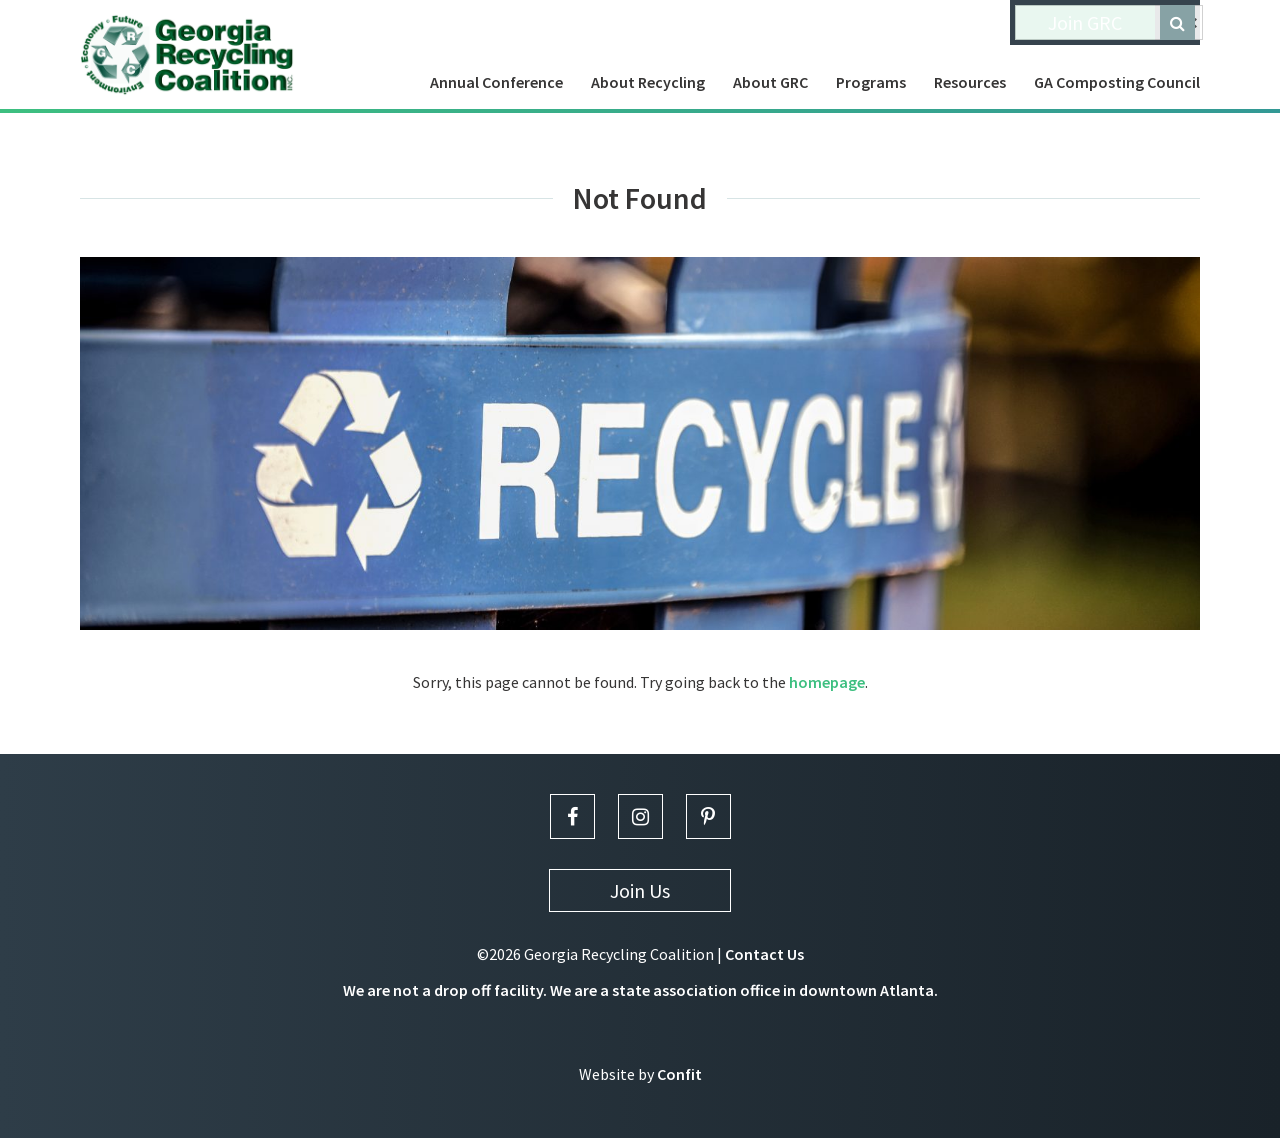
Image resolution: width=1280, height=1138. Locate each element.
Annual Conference (496, 82)
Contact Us (764, 954)
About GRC (770, 82)
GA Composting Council (1117, 82)
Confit (679, 1074)
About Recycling (648, 82)
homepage (827, 682)
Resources (970, 82)
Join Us (640, 890)
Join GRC (1085, 22)
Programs (871, 82)
